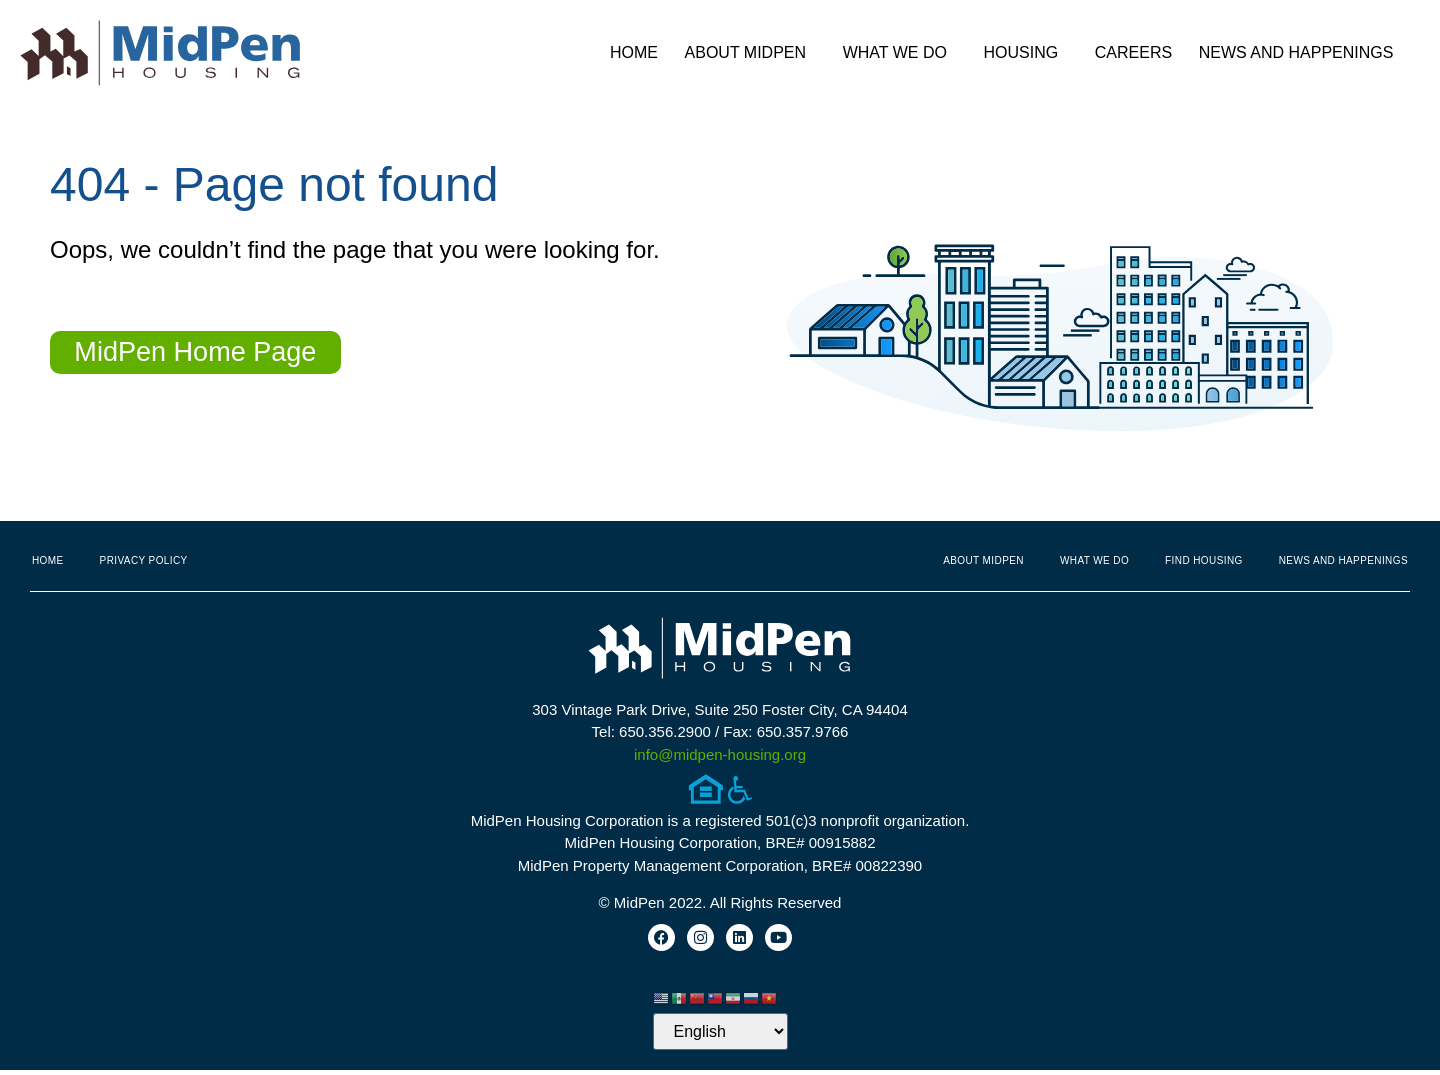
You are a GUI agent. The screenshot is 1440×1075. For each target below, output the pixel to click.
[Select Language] (720, 1036)
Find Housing (1204, 560)
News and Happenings (1301, 53)
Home (634, 52)
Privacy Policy (144, 560)
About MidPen (751, 53)
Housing (1026, 53)
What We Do (900, 53)
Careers (1133, 52)
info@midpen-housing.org (720, 754)
